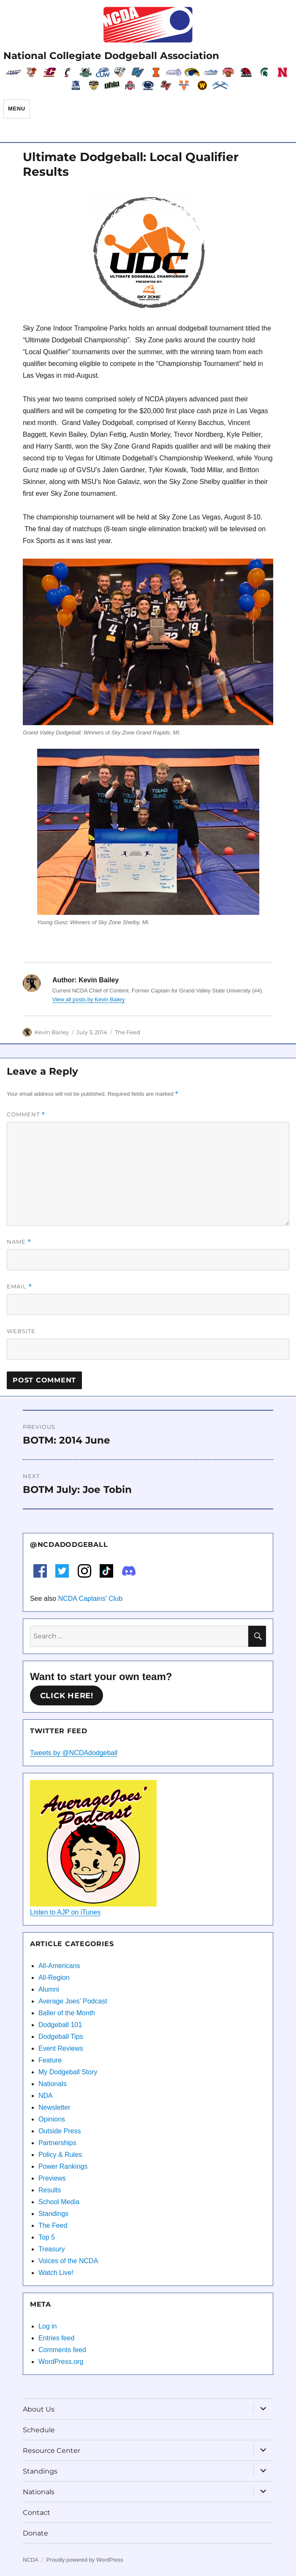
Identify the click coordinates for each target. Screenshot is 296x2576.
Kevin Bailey (52, 1032)
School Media (58, 2201)
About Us (38, 2409)
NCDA (30, 2560)
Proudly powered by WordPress (84, 2560)
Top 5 (46, 2237)
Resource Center (51, 2451)
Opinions (51, 2119)
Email (19, 1286)
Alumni (48, 1989)
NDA (45, 2095)
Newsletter (54, 2107)
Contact (36, 2513)
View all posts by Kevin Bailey (88, 999)
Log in (47, 2326)
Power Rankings (63, 2166)
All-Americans (59, 1965)
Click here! (66, 1695)
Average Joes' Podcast (72, 2001)
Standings (53, 2213)
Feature (50, 2060)
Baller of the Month (66, 2013)
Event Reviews (60, 2048)
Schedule (39, 2430)
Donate (35, 2533)
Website (21, 1331)
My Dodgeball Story (68, 2072)
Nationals (52, 2083)
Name (19, 1241)
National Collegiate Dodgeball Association (111, 56)
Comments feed (62, 2349)
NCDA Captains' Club (90, 1598)
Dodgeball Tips (60, 2036)
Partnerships (57, 2142)
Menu (16, 108)
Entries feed (56, 2338)
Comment (26, 1114)
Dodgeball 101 (60, 2024)
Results (49, 2190)
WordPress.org (60, 2361)
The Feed (127, 1032)
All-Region (54, 1977)
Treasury (51, 2249)
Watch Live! (55, 2272)
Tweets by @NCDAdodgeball (73, 1752)
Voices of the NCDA (68, 2260)
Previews (52, 2178)
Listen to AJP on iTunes (65, 1912)
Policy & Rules (60, 2154)
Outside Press (59, 2131)
